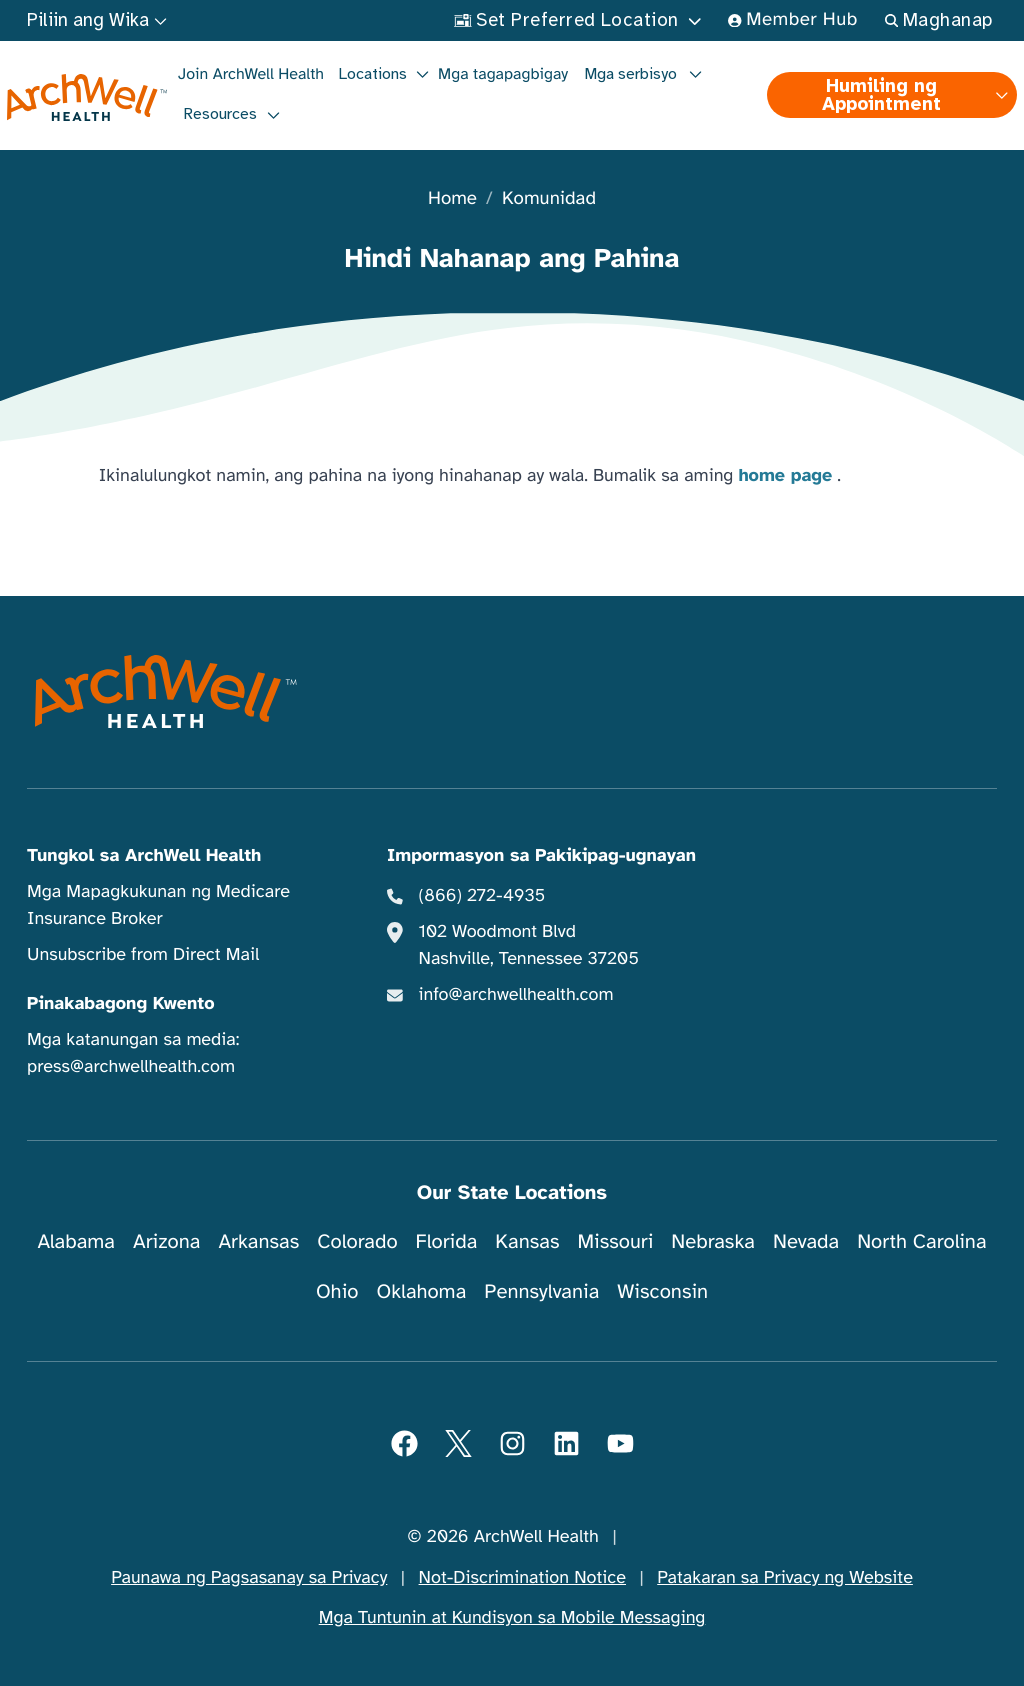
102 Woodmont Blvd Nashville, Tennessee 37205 (529, 945)
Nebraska (713, 1241)
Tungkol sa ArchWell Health (144, 856)
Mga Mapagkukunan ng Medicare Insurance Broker (158, 905)
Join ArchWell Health (251, 74)
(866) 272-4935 (482, 896)
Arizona (166, 1241)
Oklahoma (421, 1291)
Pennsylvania (541, 1291)
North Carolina (921, 1241)
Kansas (527, 1241)
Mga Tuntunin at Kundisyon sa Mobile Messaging (512, 1618)
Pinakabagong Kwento (121, 1004)
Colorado (357, 1241)
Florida (447, 1241)
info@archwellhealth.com (516, 995)
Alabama (76, 1241)
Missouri (615, 1241)
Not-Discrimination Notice (522, 1578)
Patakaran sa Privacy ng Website (785, 1578)
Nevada (806, 1241)
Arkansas (258, 1241)
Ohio (337, 1291)
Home (452, 199)
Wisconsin (662, 1291)
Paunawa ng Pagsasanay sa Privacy (249, 1578)
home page (785, 476)
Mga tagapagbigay (503, 74)
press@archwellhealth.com (131, 1067)
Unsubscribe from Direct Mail (143, 955)
